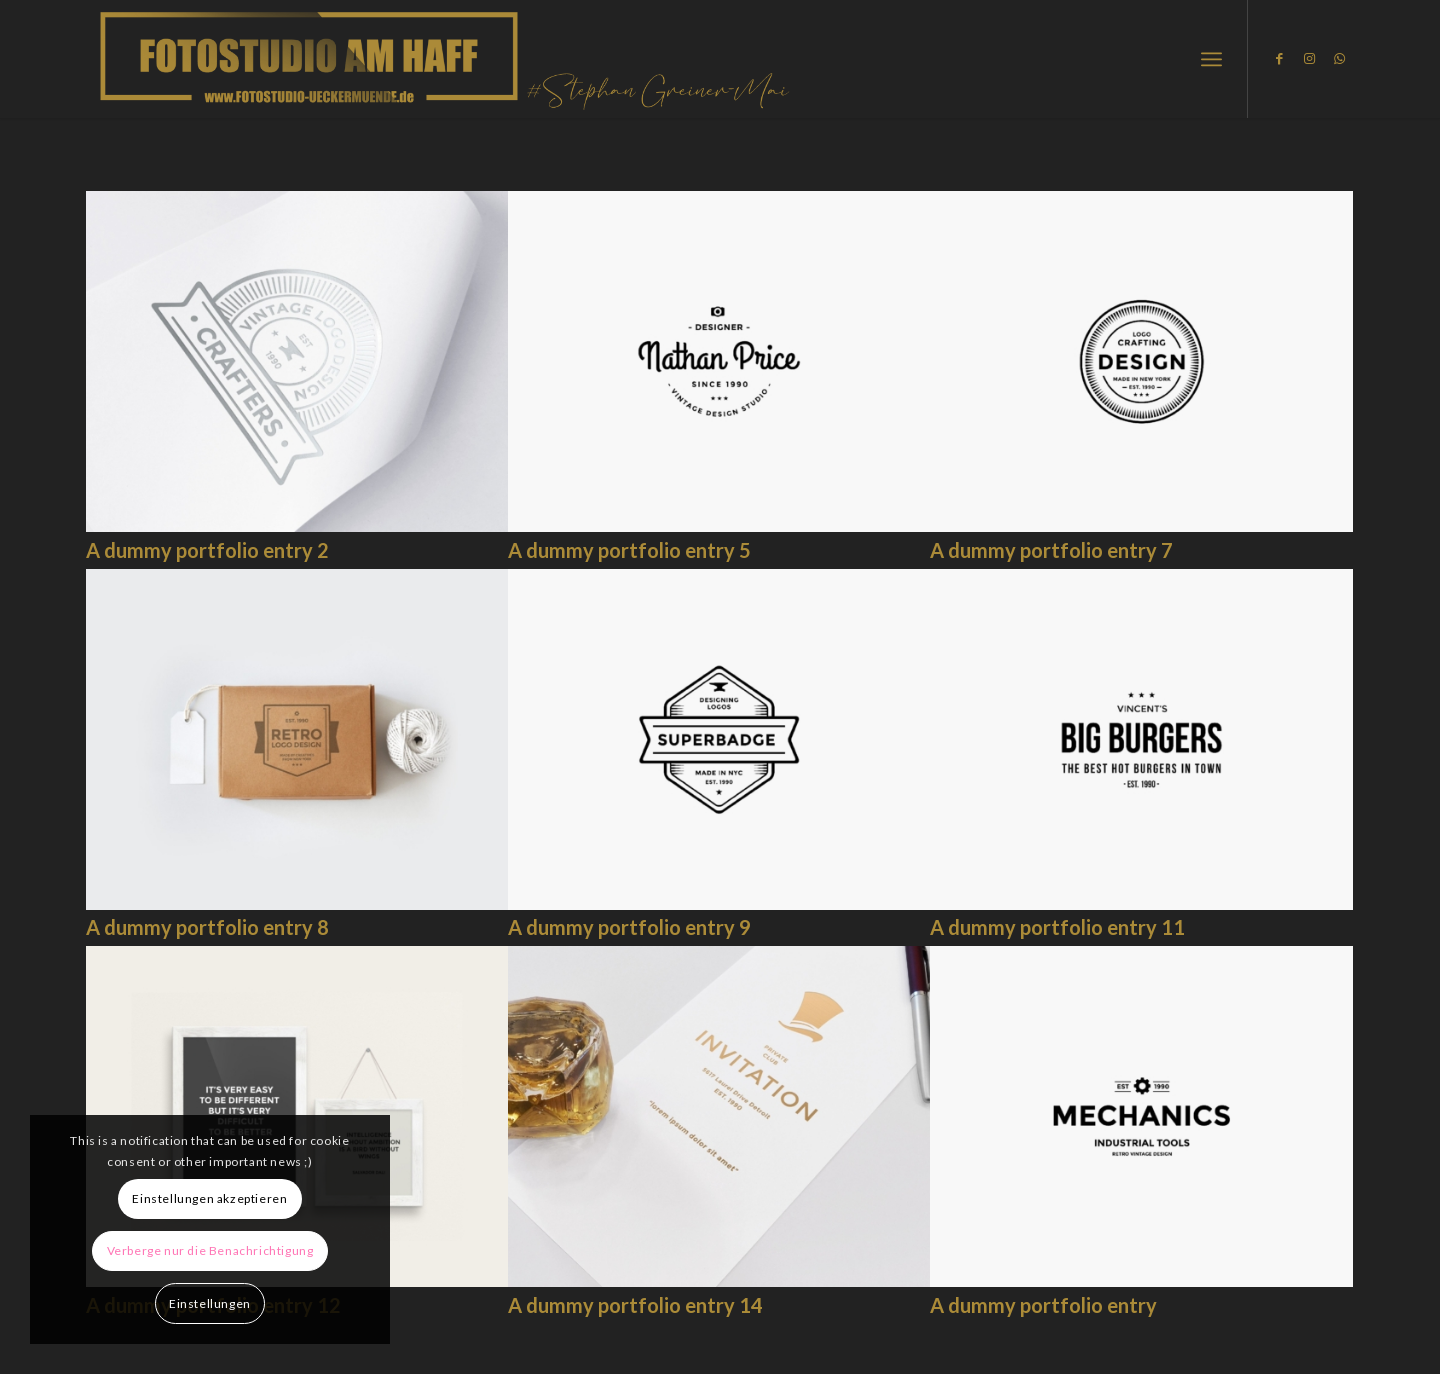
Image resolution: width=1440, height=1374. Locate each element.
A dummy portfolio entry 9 (629, 927)
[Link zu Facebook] (1279, 58)
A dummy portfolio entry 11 (1057, 927)
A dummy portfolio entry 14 (635, 1305)
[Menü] (1211, 59)
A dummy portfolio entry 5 (629, 550)
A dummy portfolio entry (1043, 1305)
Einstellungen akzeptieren (209, 1198)
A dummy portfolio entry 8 (207, 927)
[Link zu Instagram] (1309, 58)
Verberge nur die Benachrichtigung (210, 1250)
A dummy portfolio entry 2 (207, 550)
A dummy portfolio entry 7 (1051, 550)
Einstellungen (210, 1303)
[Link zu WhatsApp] (1339, 58)
